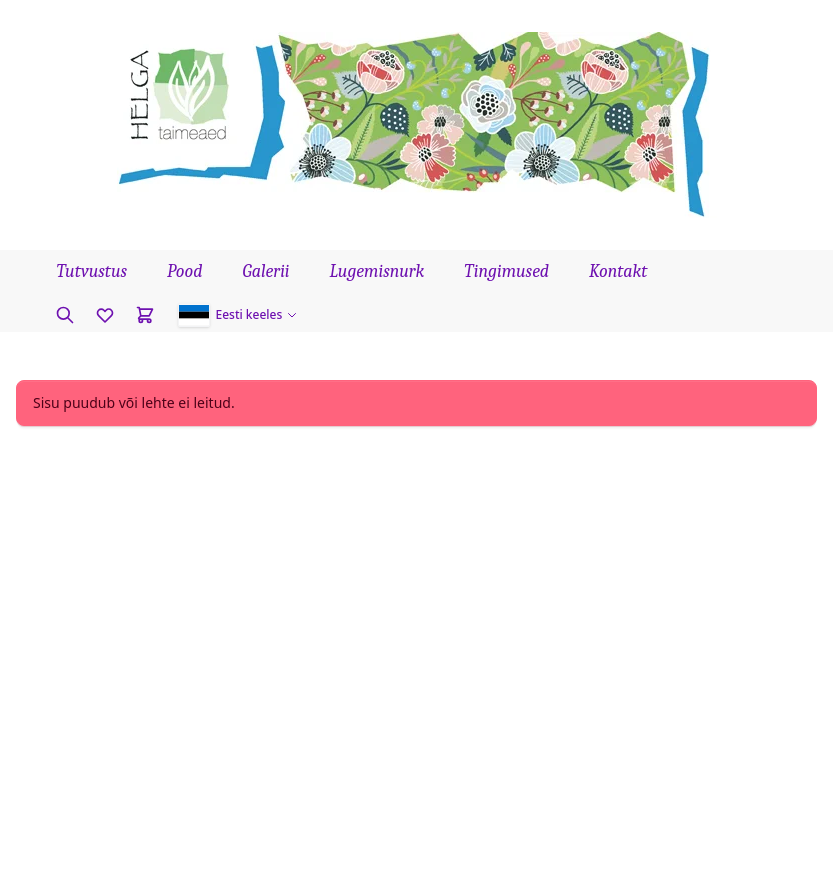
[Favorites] (105, 315)
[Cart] (145, 315)
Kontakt (618, 271)
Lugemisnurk (377, 271)
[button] (238, 315)
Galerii (265, 271)
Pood (184, 271)
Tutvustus (92, 271)
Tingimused (506, 271)
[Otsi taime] (65, 315)
